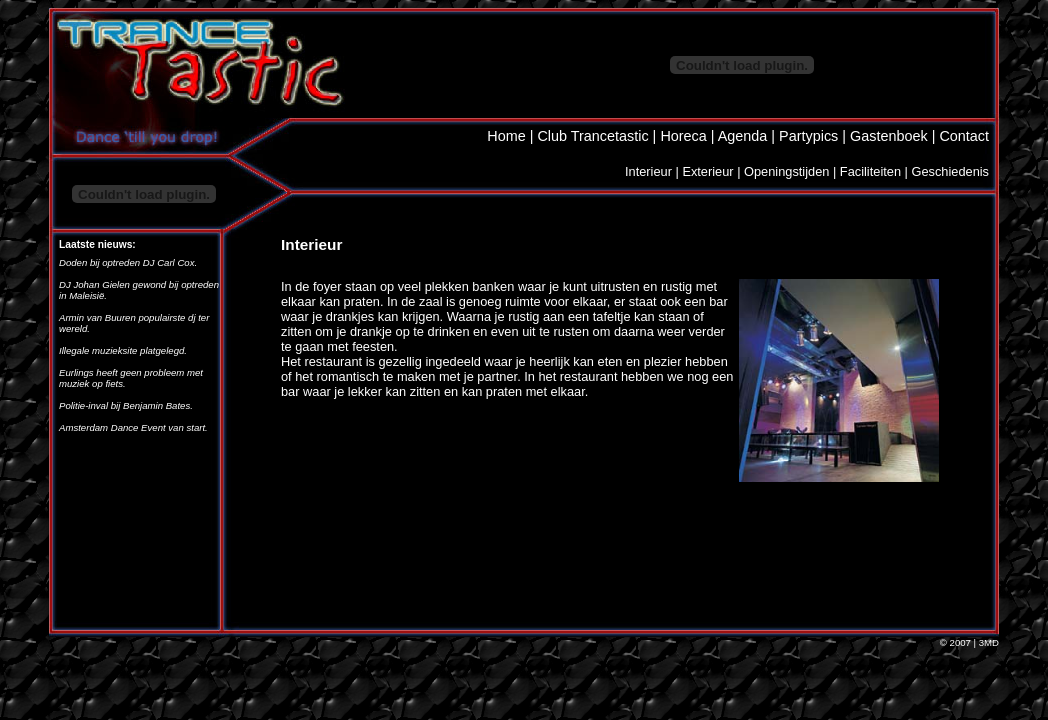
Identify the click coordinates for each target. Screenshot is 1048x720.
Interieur (648, 171)
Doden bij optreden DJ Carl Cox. (128, 262)
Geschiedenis (950, 171)
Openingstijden (786, 171)
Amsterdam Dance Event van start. (133, 427)
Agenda (743, 136)
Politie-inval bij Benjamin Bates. (126, 405)
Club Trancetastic (592, 136)
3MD (989, 642)
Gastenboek (889, 136)
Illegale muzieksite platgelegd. (123, 350)
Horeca (683, 136)
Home (506, 136)
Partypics (808, 136)
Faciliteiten (870, 171)
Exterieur (707, 171)
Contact (964, 136)
